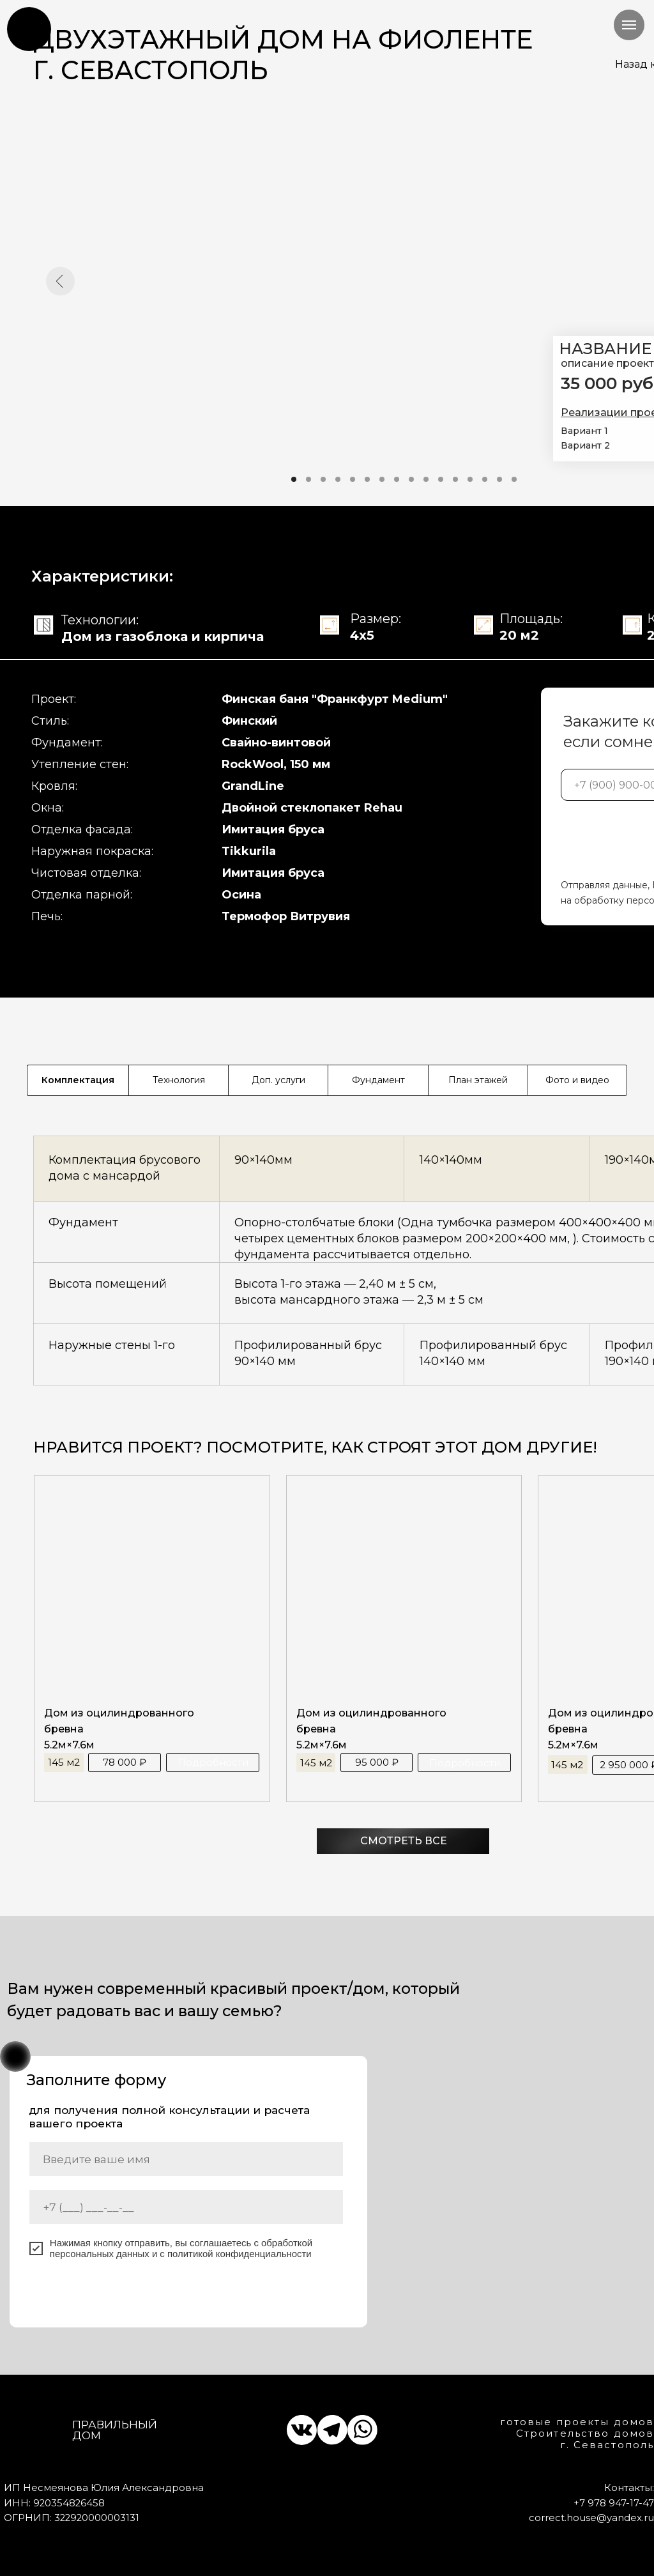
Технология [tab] (179, 1080)
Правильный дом (114, 2430)
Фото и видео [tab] (577, 1080)
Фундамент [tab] (378, 1080)
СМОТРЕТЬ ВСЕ (403, 1841)
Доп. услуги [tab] (278, 1080)
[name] (186, 2159)
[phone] (186, 2207)
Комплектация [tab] (78, 1080)
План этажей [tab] (478, 1080)
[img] (29, 29)
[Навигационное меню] (629, 24)
